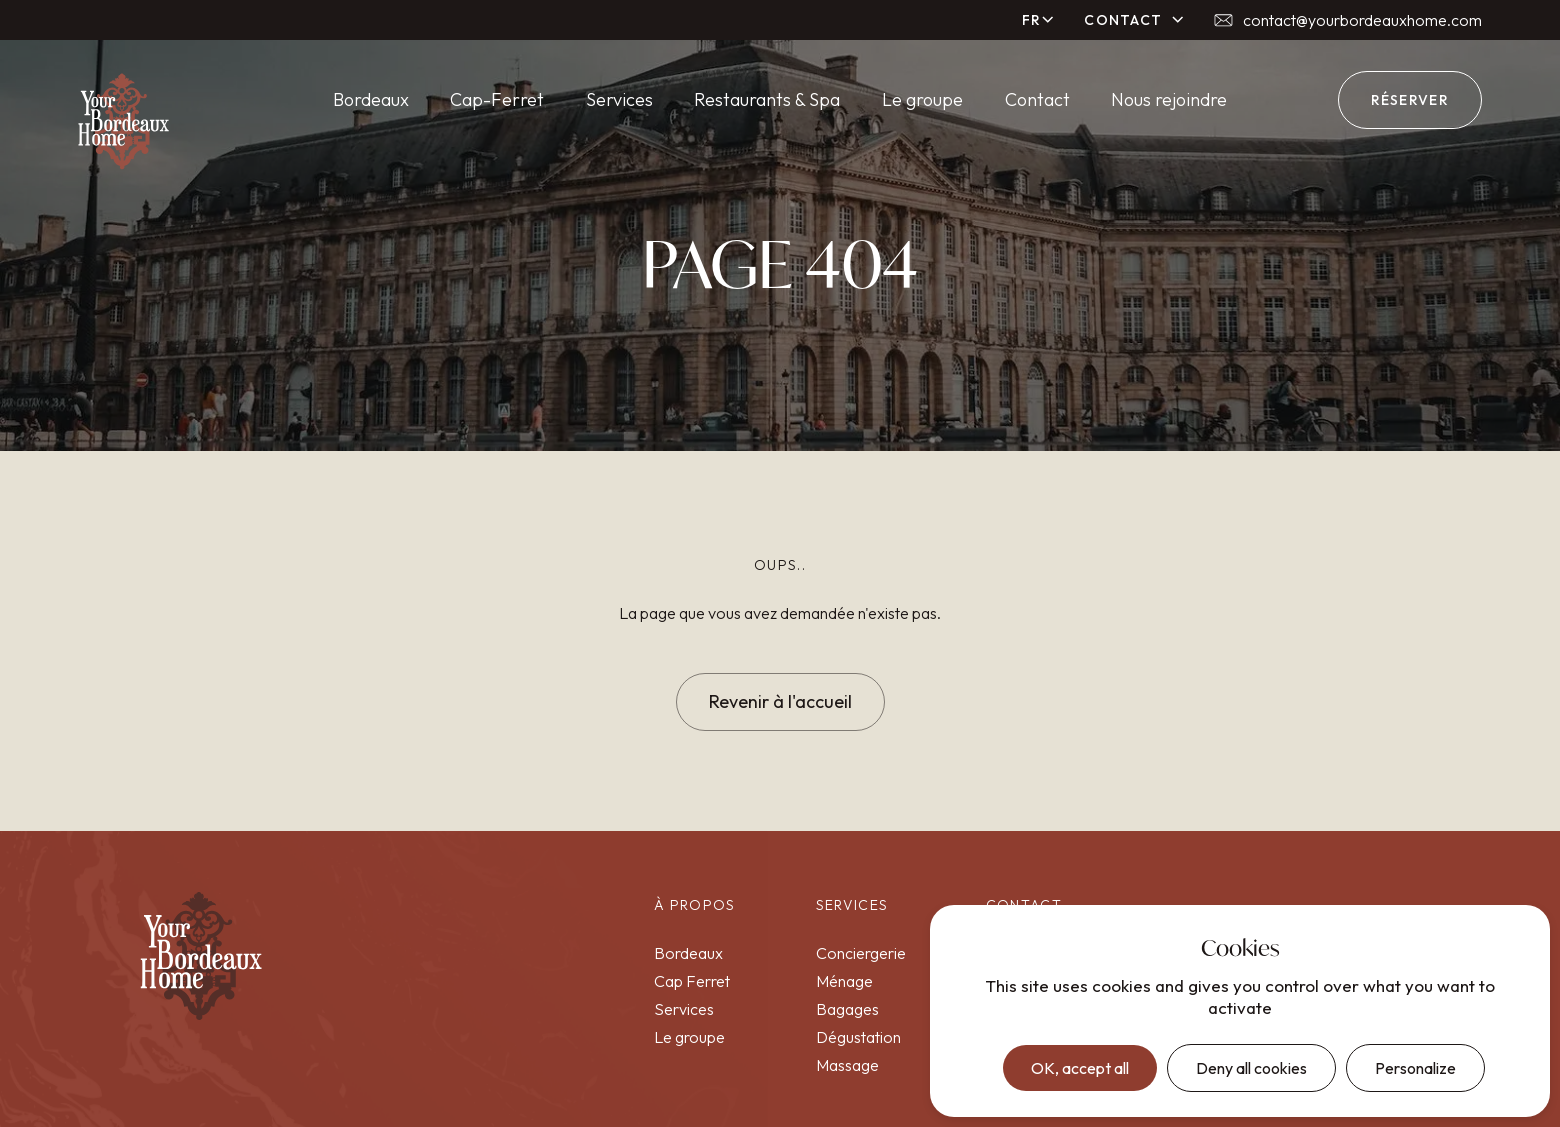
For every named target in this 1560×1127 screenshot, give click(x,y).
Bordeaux (371, 99)
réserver (1410, 100)
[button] (1038, 20)
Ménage (844, 981)
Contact (1037, 99)
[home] (123, 121)
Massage (847, 1065)
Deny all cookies (1251, 1068)
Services (619, 99)
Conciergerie (861, 953)
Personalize (1415, 1068)
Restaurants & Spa (767, 99)
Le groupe (922, 99)
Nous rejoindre (1169, 99)
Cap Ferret (692, 981)
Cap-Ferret (497, 99)
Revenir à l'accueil (780, 701)
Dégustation (858, 1037)
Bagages (847, 1009)
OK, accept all (1080, 1068)
